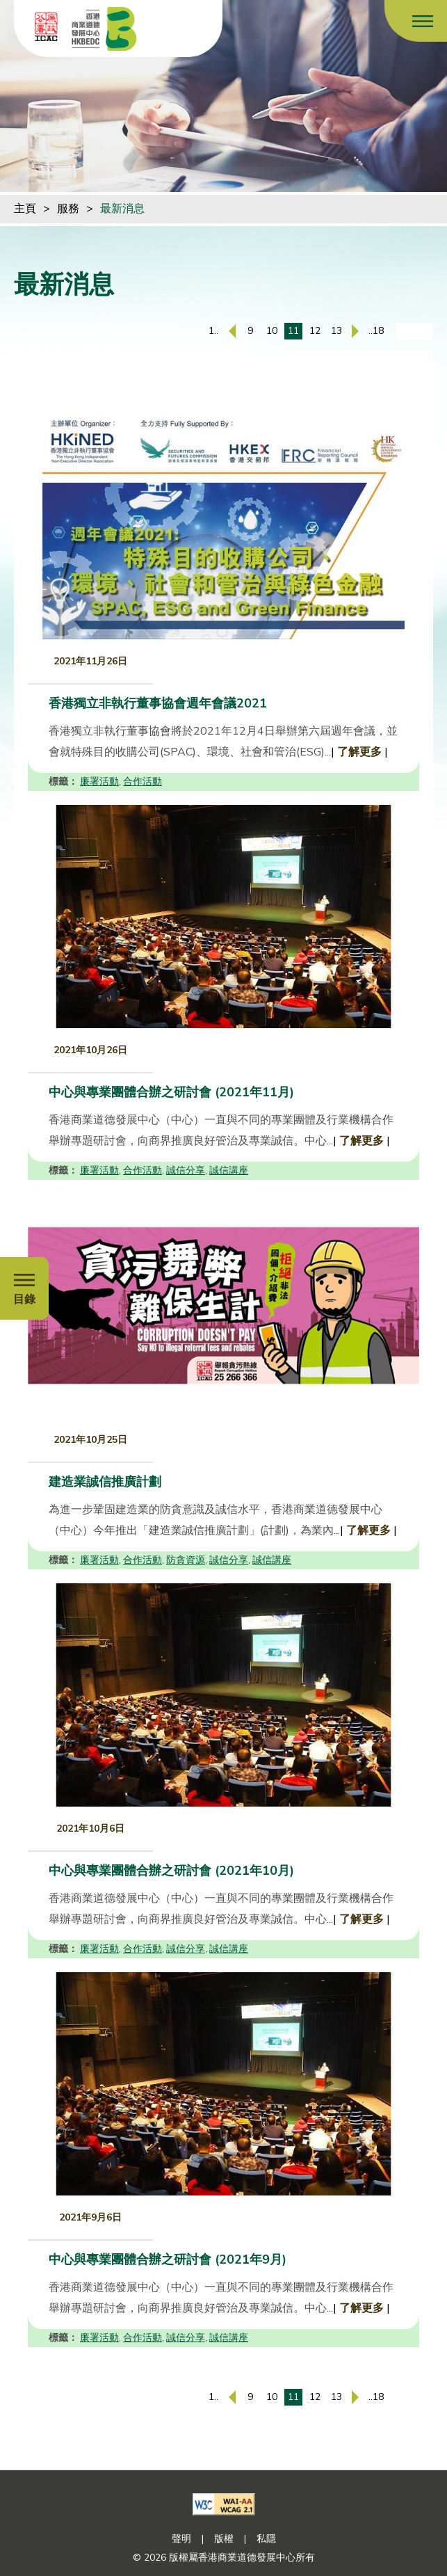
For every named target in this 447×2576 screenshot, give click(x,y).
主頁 (25, 208)
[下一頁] (355, 331)
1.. (213, 330)
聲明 (181, 2538)
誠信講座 (228, 1170)
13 (336, 330)
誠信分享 (185, 1170)
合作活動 (142, 781)
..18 (376, 330)
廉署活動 (99, 781)
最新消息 (122, 208)
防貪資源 (185, 1560)
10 (271, 330)
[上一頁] (232, 331)
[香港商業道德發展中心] (104, 28)
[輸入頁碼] (414, 331)
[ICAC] (46, 26)
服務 (68, 208)
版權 (224, 2538)
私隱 (266, 2538)
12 (314, 330)
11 (293, 330)
